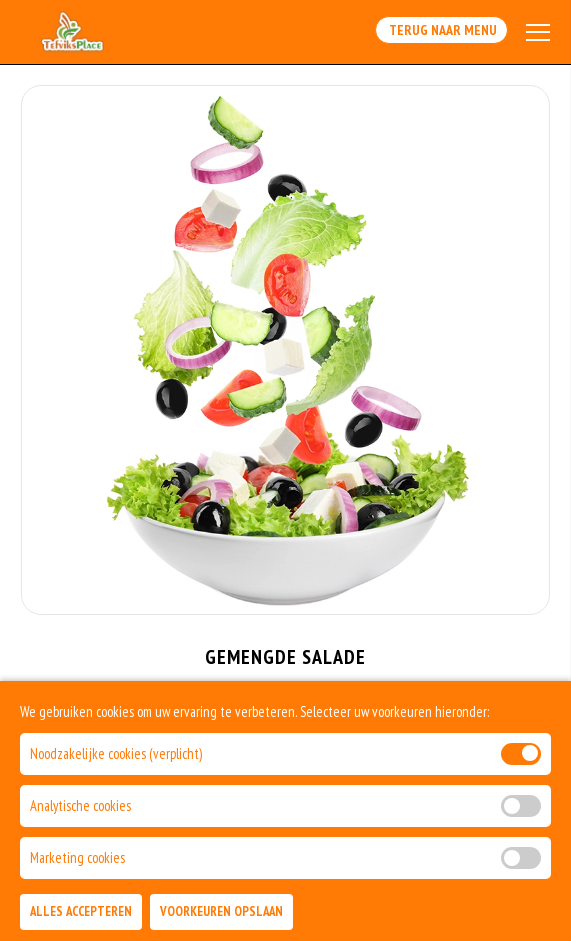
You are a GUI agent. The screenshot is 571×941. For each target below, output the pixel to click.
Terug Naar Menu (441, 30)
